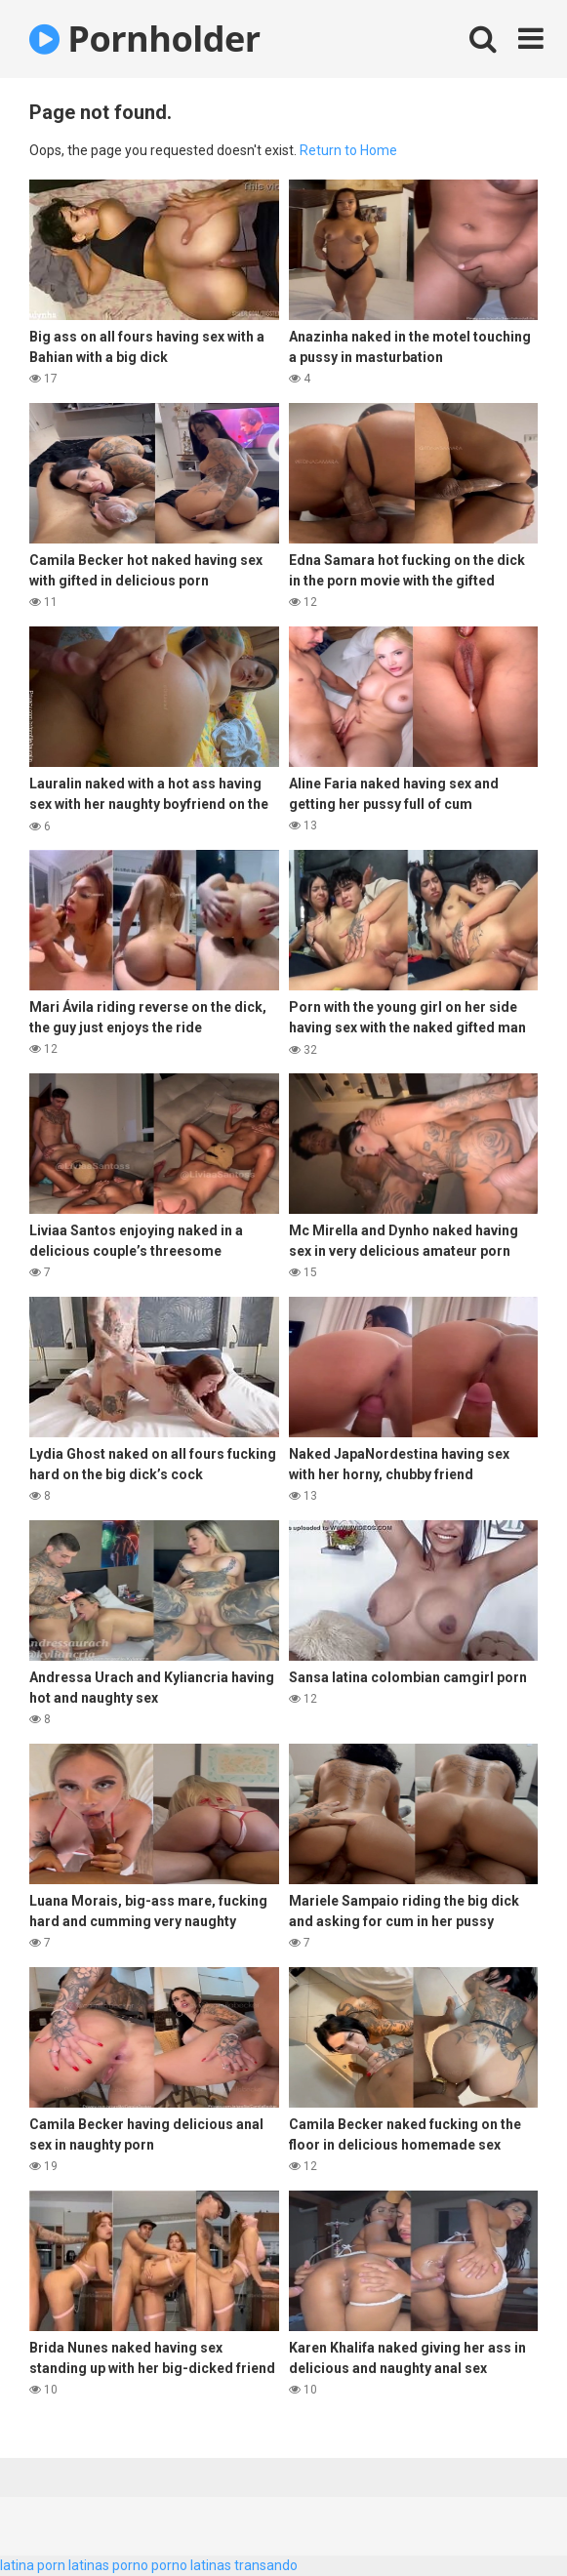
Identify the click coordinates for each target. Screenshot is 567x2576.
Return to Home (348, 150)
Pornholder (145, 38)
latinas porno (108, 2565)
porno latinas (191, 2565)
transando (266, 2565)
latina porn (32, 2565)
